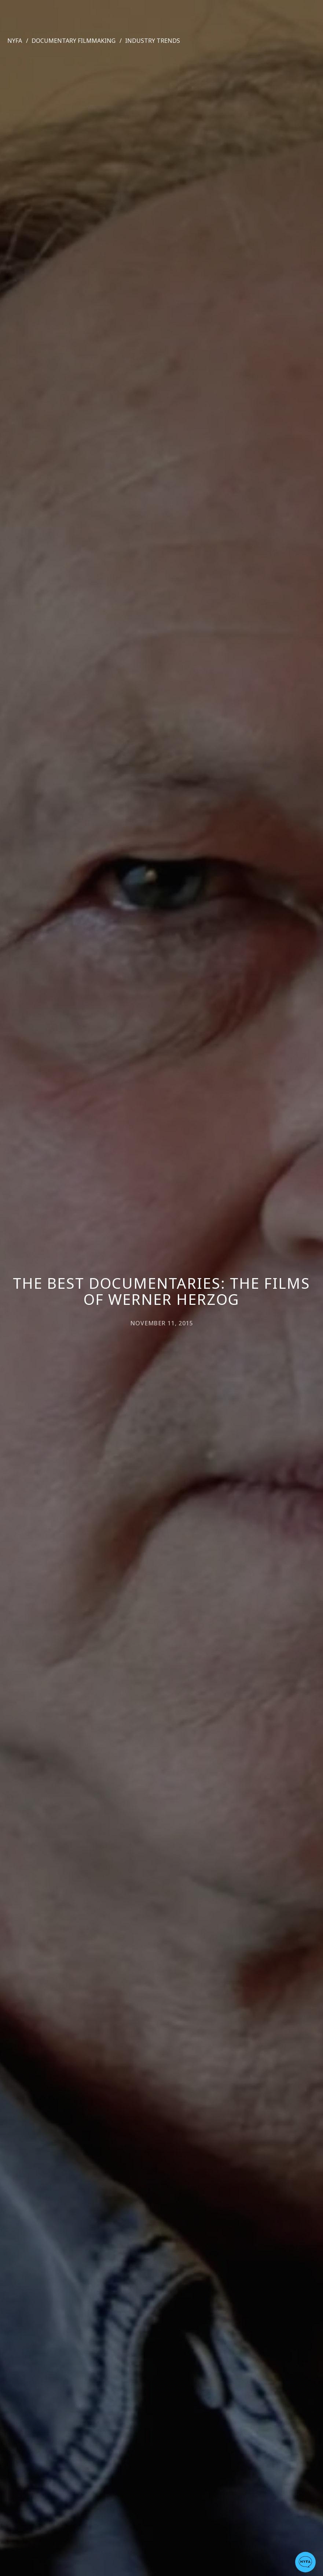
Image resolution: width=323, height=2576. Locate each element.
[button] (305, 2562)
